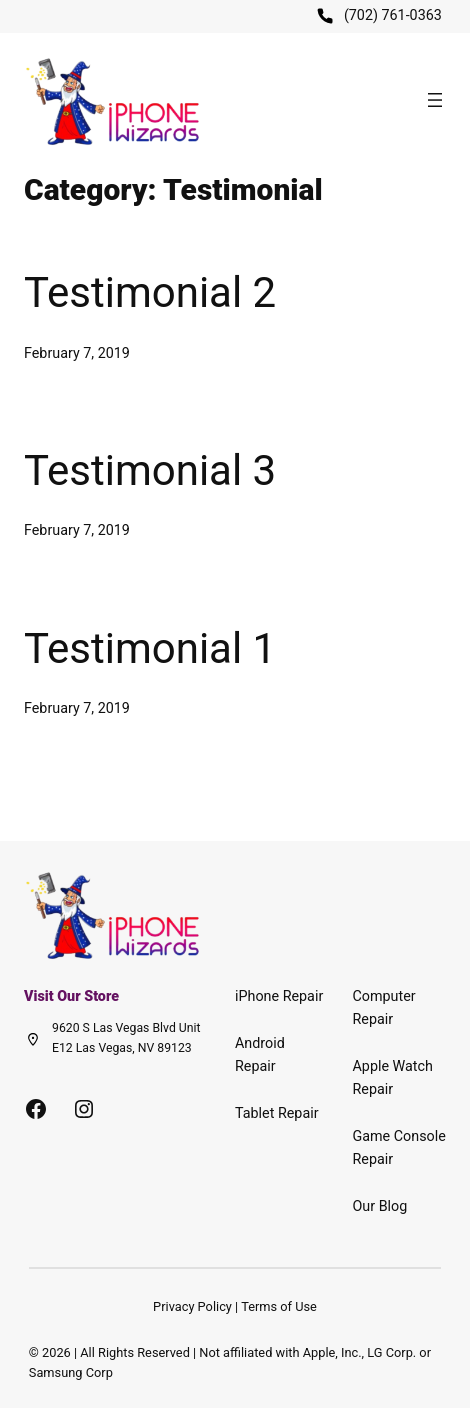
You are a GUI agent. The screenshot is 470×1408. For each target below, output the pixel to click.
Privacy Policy (192, 1306)
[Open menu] (435, 100)
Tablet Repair (277, 1113)
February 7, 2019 (77, 353)
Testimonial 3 (150, 470)
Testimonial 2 (150, 292)
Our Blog (380, 1206)
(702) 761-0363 (393, 15)
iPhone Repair (279, 996)
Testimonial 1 (150, 648)
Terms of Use (279, 1306)
